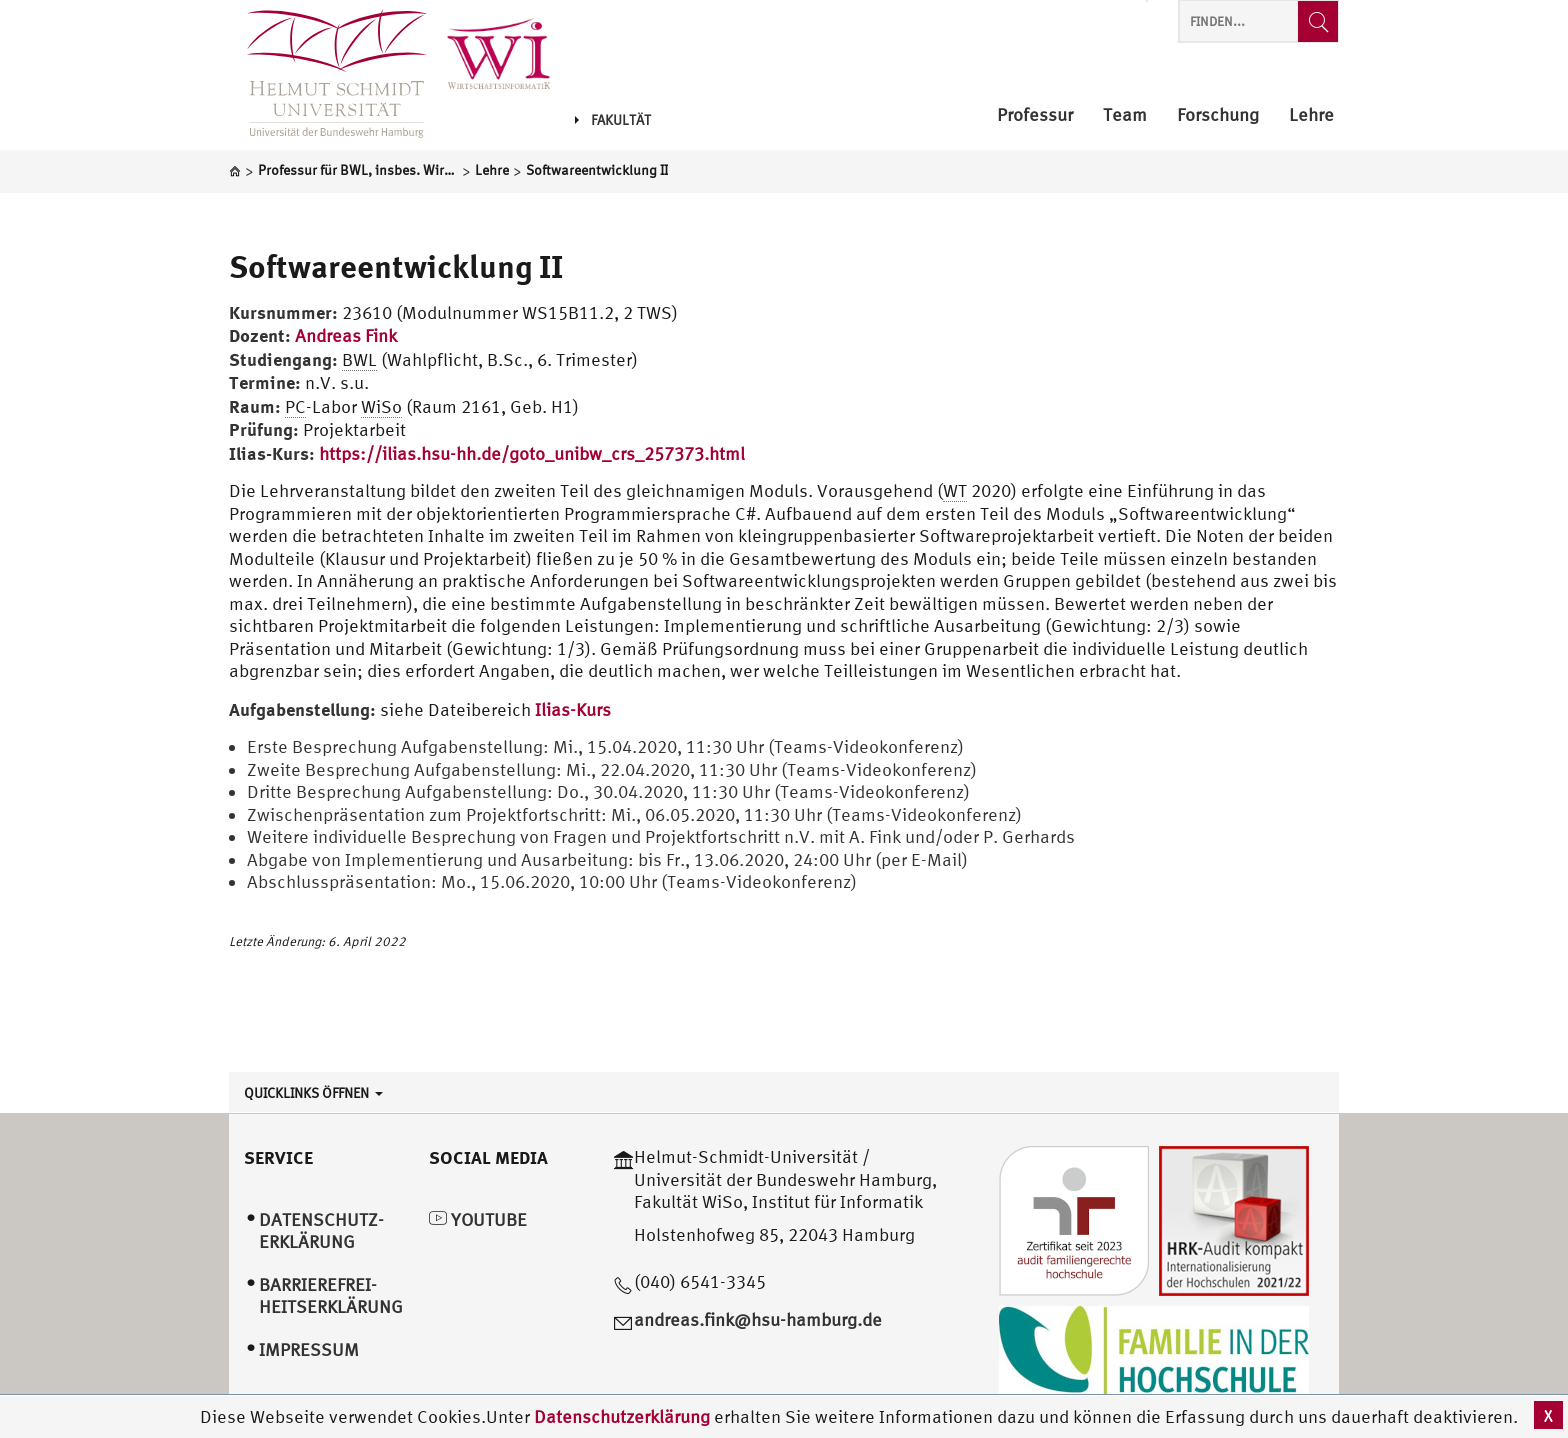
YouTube (478, 1219)
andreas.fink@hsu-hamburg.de (758, 1319)
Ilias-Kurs (573, 709)
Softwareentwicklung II (396, 266)
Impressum (309, 1349)
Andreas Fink (346, 335)
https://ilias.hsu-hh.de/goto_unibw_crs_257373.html (532, 453)
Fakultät (613, 120)
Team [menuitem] (1125, 115)
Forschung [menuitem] (1218, 115)
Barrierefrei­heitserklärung (331, 1296)
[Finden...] (1318, 21)
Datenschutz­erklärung (321, 1231)
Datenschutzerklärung (622, 1416)
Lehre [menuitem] (1311, 115)
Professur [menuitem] (1035, 115)
